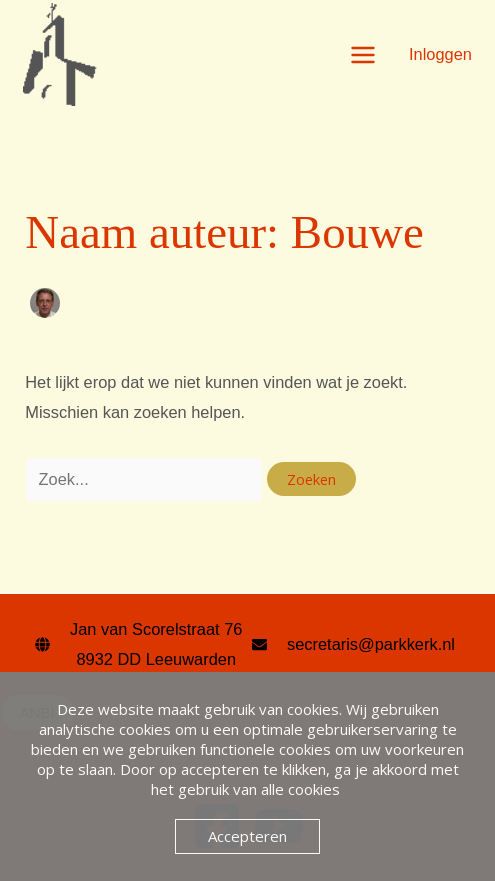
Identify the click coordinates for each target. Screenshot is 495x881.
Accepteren (247, 836)
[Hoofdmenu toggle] (362, 54)
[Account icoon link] (440, 54)
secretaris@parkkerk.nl (371, 644)
